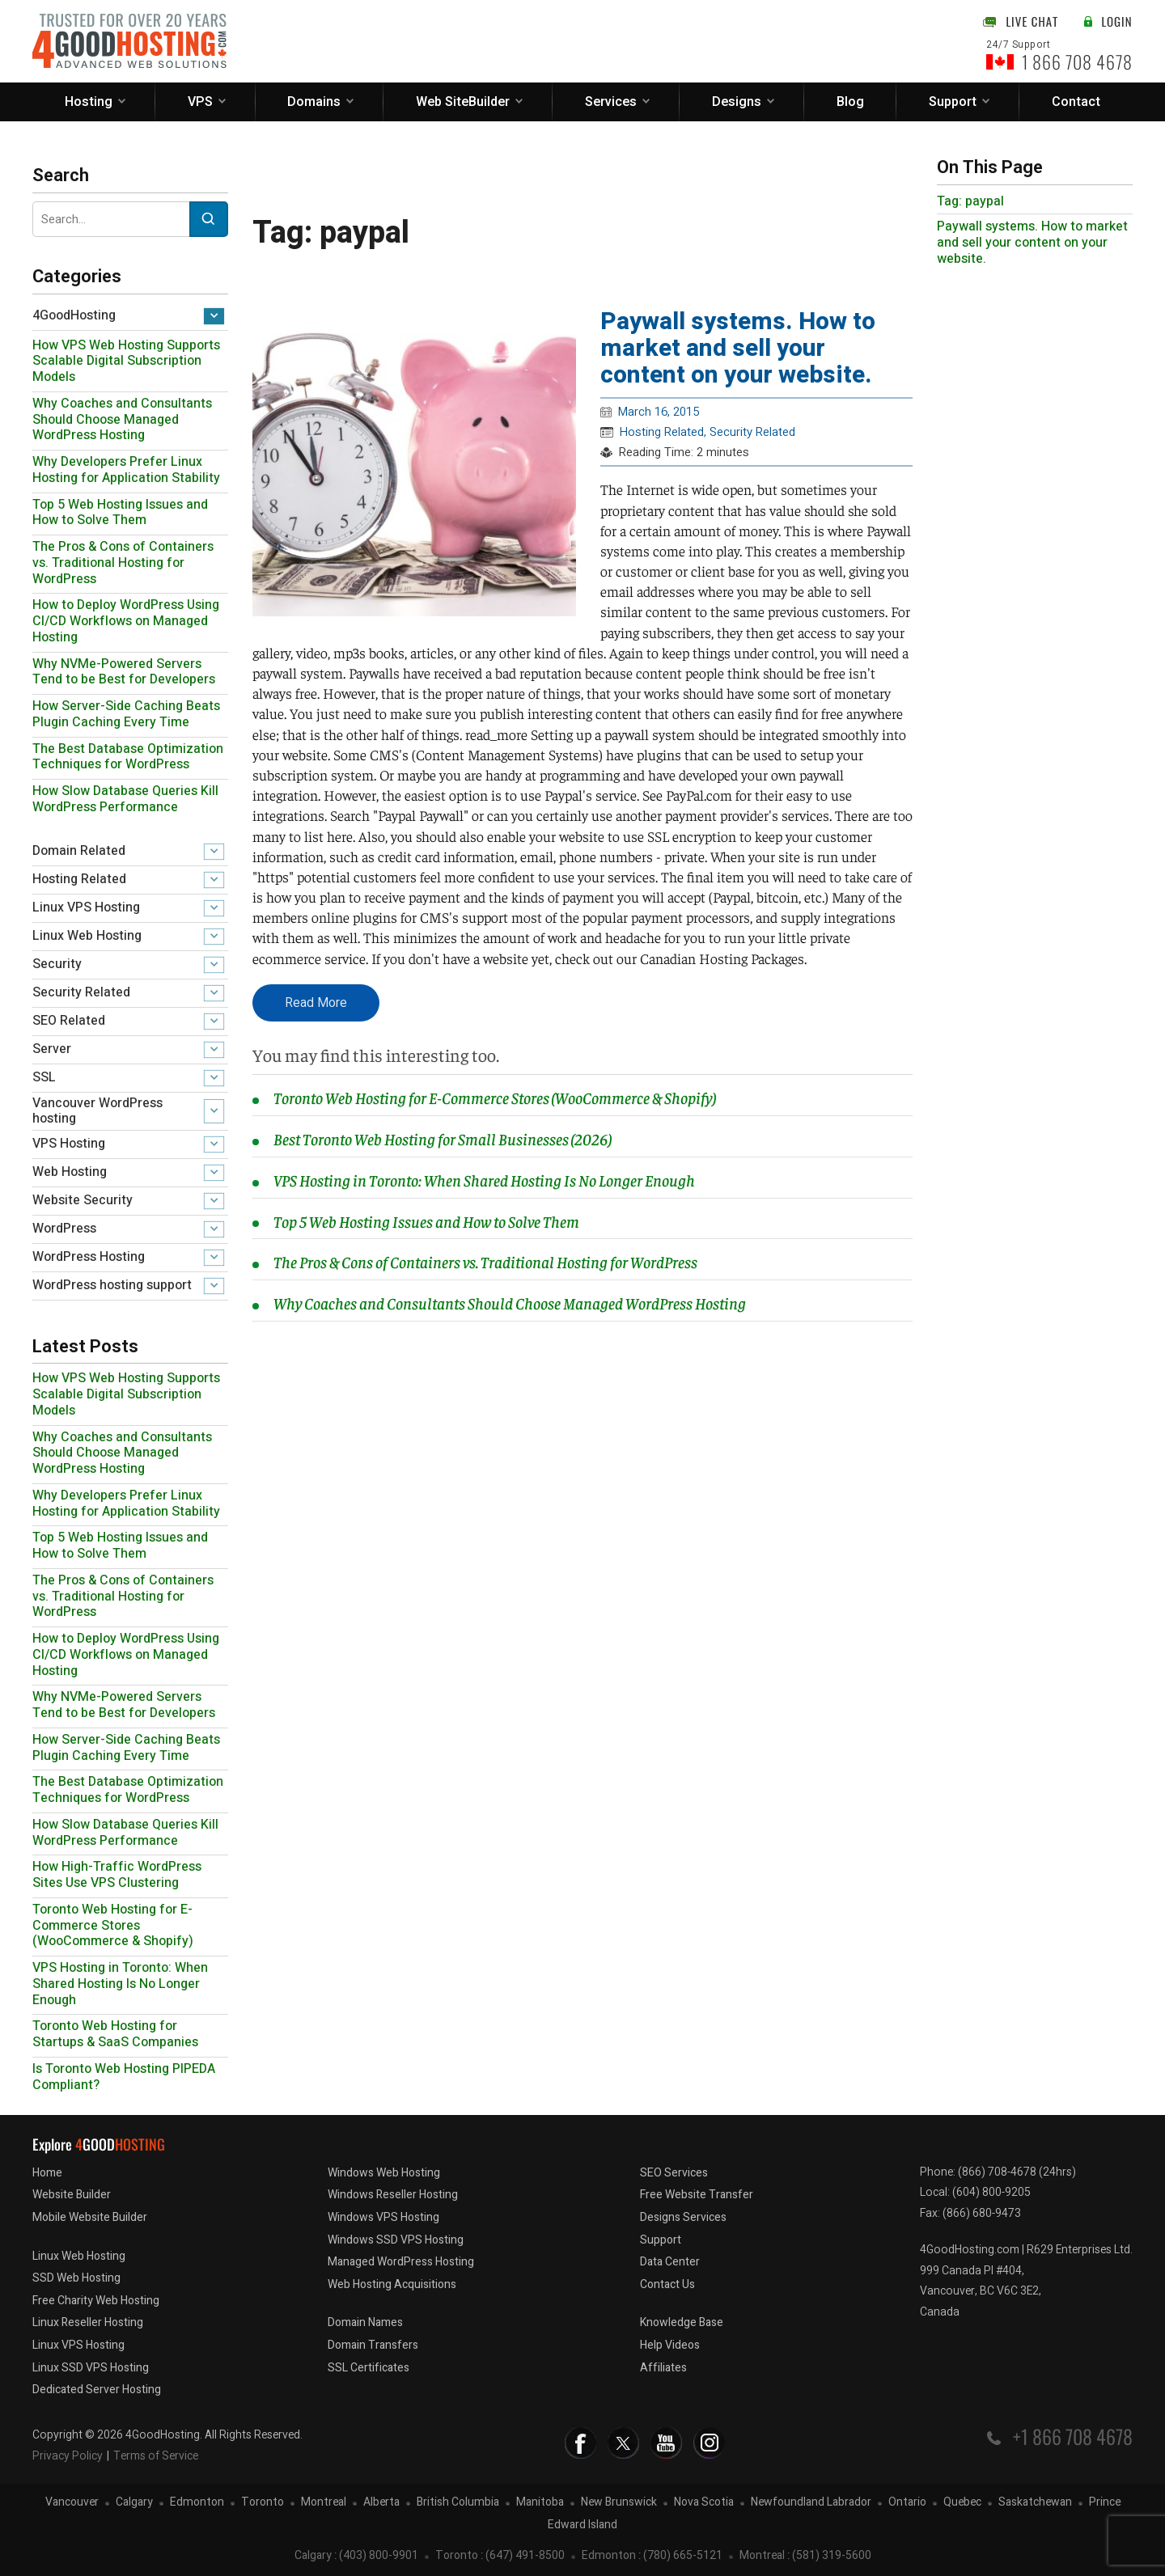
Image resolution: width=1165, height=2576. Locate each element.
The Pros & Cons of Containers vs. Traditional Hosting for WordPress (123, 563)
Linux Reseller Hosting (87, 2322)
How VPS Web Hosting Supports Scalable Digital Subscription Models (126, 361)
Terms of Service (155, 2456)
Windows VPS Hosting (383, 2217)
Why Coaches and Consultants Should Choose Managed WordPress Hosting (122, 420)
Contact (1076, 102)
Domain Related (78, 851)
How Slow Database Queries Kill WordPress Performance (125, 799)
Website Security (82, 1200)
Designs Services (683, 2217)
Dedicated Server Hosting (96, 2389)
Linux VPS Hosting (86, 907)
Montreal (323, 2503)
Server (51, 1049)
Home (47, 2172)
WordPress (64, 1228)
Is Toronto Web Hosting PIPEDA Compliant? (123, 2077)
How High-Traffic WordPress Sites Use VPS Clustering (116, 1875)
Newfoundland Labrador (811, 2503)
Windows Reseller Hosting (393, 2194)
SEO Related (68, 1020)
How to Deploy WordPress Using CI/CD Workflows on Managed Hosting (125, 621)
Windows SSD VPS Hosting (396, 2239)
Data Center (670, 2261)
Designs (736, 102)
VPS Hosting (68, 1143)
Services (611, 102)
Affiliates (663, 2367)
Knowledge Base (681, 2322)
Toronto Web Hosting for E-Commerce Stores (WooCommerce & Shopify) (112, 1926)
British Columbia (458, 2503)
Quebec (962, 2503)
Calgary (134, 2503)
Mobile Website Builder (89, 2217)
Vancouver (72, 2503)
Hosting (88, 102)
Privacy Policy (67, 2456)
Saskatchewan (1035, 2503)
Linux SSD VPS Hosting (90, 2367)
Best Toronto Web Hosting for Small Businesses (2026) (442, 1138)
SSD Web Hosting (76, 2277)
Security (57, 964)
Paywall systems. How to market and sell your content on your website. (737, 348)
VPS (200, 102)
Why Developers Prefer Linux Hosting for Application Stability (126, 470)
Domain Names (365, 2322)
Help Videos (670, 2345)
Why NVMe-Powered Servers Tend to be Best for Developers (123, 672)
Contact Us (667, 2284)
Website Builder (71, 2194)
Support (952, 102)
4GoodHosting (74, 315)
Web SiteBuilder (463, 102)
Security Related (81, 992)
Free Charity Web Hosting (95, 2300)
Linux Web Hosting (87, 935)
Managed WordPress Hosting (401, 2261)
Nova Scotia (704, 2503)
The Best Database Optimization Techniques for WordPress (127, 757)
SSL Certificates (368, 2367)
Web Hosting (69, 1172)
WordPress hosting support (112, 1285)
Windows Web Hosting (384, 2172)
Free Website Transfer (696, 2194)
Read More (316, 1003)
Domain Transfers (373, 2345)
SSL (44, 1077)
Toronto (262, 2503)
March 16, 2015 (658, 412)
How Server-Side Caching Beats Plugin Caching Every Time (126, 714)
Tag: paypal (970, 201)
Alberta (381, 2503)
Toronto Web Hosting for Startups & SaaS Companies (115, 2034)
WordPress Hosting (88, 1257)
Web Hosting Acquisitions (392, 2284)
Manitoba (540, 2503)
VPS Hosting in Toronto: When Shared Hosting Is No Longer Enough (120, 1984)
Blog (850, 102)
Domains (314, 102)
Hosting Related (79, 879)
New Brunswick (619, 2503)
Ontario (907, 2503)
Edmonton (197, 2503)
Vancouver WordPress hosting (97, 1111)
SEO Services (674, 2172)
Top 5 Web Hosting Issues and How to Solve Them (120, 513)
